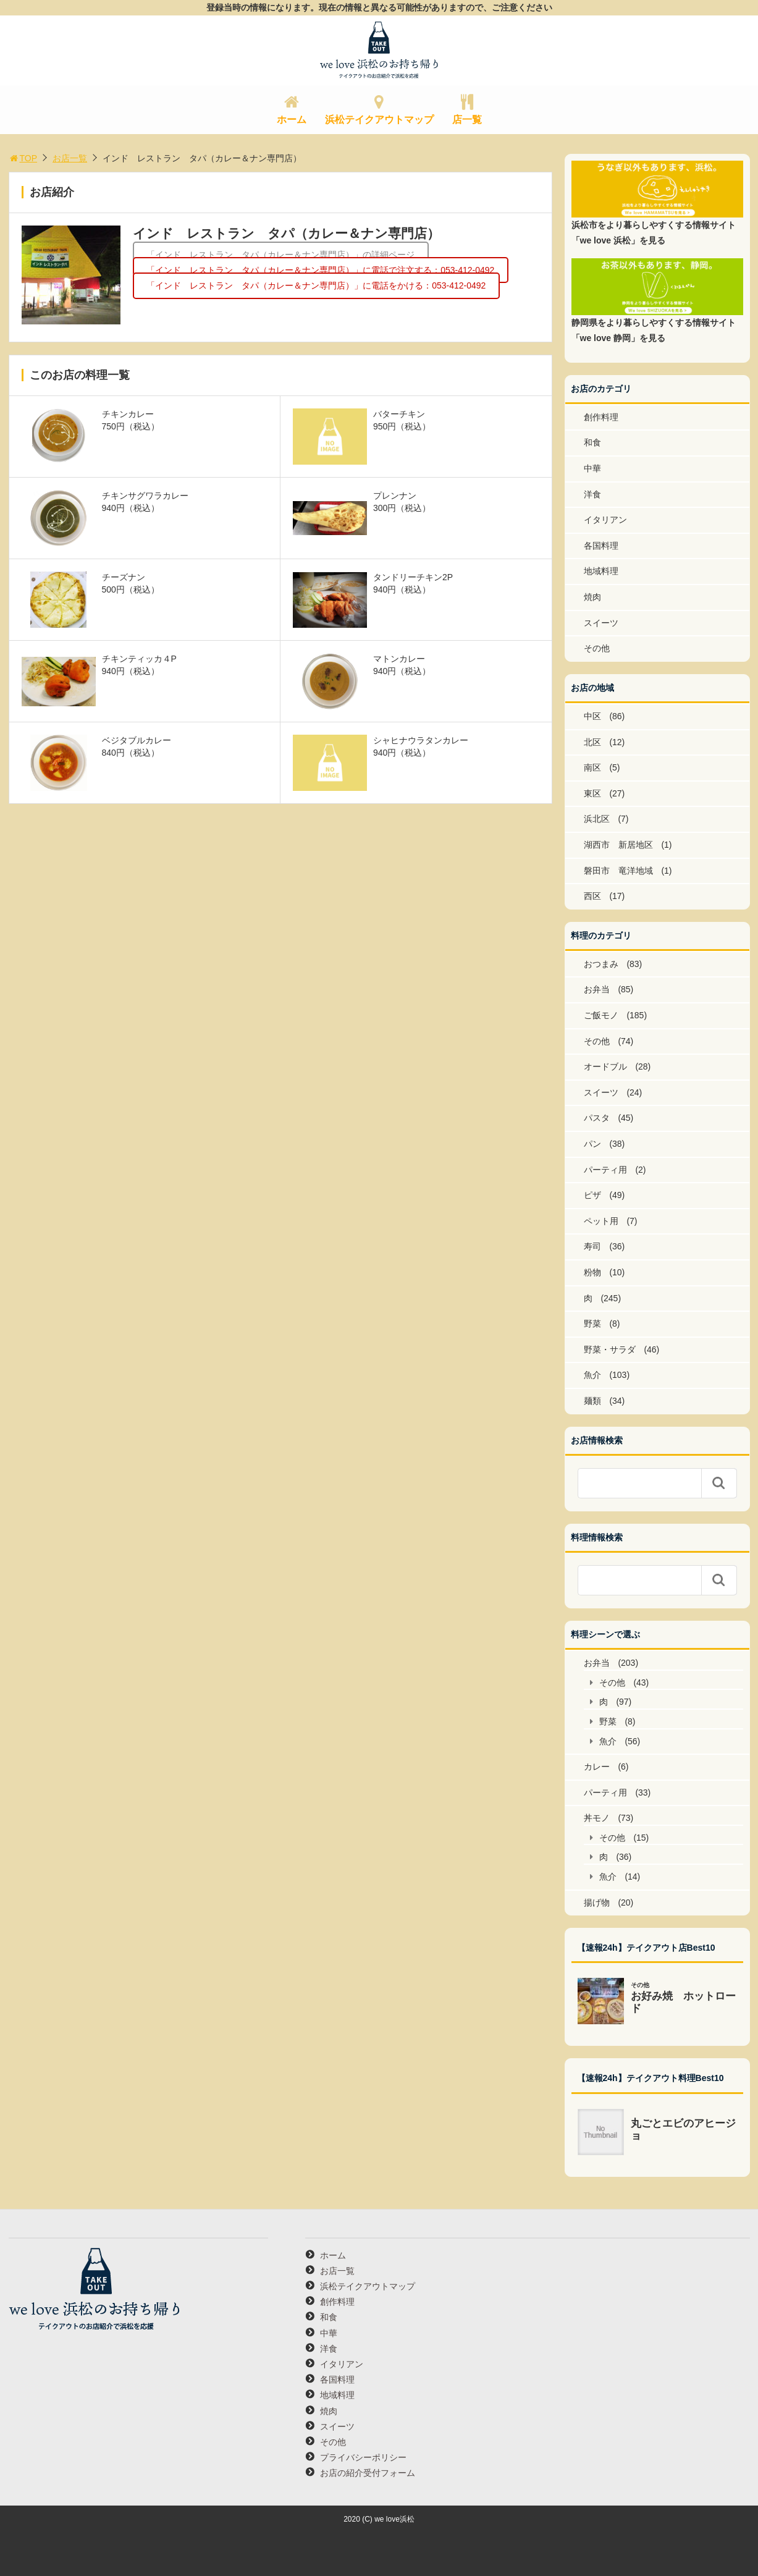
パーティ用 (605, 1170)
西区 (592, 896)
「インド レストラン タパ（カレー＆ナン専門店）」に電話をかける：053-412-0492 (316, 285)
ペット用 (601, 1221)
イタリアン (605, 520)
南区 (592, 767)
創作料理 (601, 417)
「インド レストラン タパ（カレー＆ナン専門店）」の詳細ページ (280, 255)
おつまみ (601, 964)
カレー (597, 1767)
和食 (592, 442)
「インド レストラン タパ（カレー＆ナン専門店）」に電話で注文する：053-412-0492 (320, 270)
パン (592, 1144)
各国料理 (601, 546)
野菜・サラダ (610, 1349)
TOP (23, 158)
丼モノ (597, 1818)
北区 (592, 742)
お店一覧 (70, 158)
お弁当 (597, 989)
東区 (592, 793)
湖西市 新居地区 (618, 845)
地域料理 (601, 571)
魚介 (592, 1375)
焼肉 (592, 597)
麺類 (592, 1401)
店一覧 (467, 119)
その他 (597, 648)
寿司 (592, 1246)
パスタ (597, 1118)
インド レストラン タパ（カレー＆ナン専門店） (286, 233)
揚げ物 (597, 1902)
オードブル (605, 1066)
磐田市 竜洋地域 (618, 871)
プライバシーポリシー (363, 2457)
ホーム (291, 119)
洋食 (592, 494)
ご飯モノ (601, 1015)
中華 (592, 468)
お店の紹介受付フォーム (367, 2473)
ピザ (592, 1195)
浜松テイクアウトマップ (379, 119)
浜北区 (597, 819)
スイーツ (601, 623)
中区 (592, 716)
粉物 (592, 1272)
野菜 (592, 1323)
